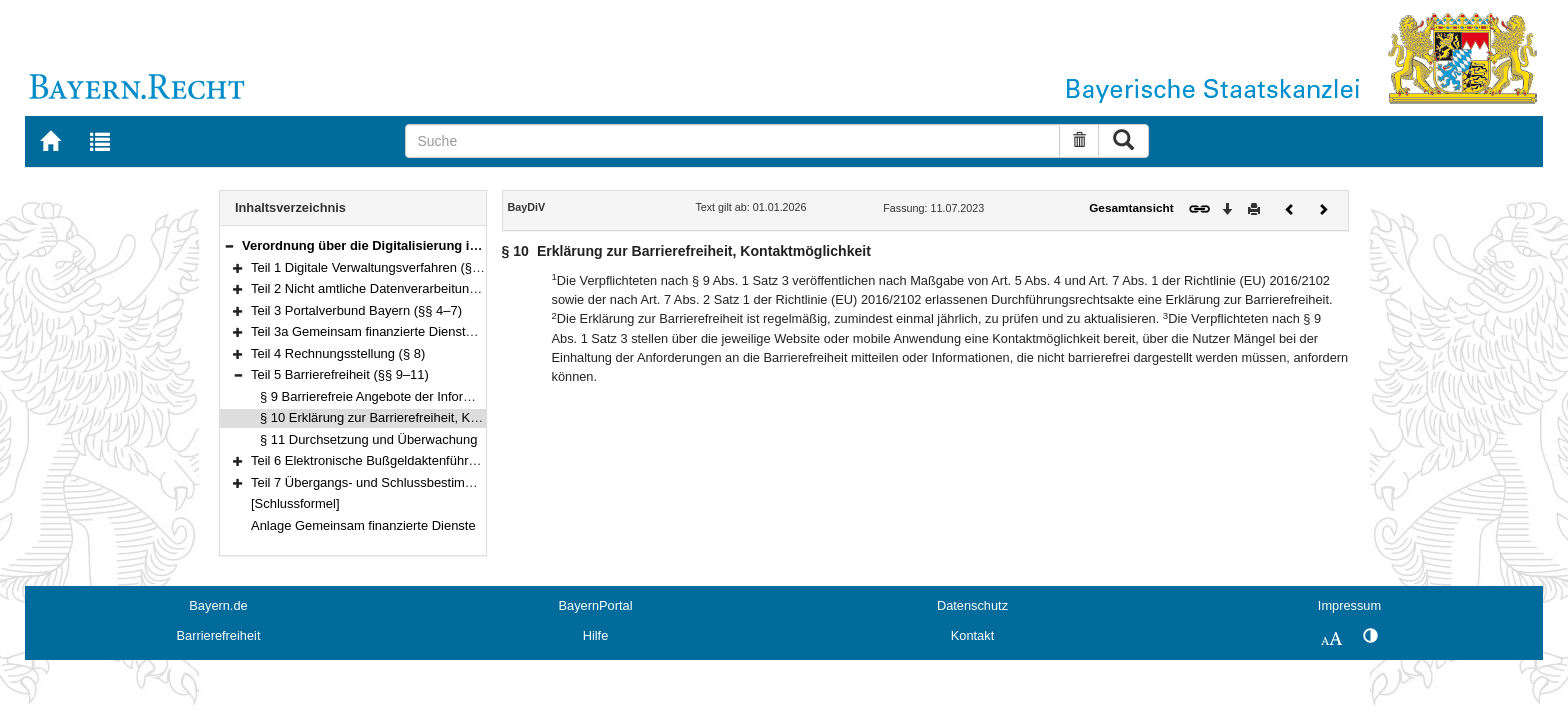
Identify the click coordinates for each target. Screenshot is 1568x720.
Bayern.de (218, 605)
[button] (229, 245)
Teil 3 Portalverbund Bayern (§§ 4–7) (356, 310)
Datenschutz (972, 605)
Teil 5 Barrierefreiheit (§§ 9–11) (340, 374)
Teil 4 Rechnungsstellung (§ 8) (338, 353)
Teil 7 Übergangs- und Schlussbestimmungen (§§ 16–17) (414, 482)
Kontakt (972, 635)
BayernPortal (596, 605)
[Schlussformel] (295, 503)
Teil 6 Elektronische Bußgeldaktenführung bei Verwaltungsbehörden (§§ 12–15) (478, 460)
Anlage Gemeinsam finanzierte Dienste (363, 525)
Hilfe (596, 635)
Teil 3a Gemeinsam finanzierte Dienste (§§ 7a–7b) (395, 331)
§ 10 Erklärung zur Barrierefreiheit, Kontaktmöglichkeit (415, 417)
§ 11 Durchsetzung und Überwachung (368, 439)
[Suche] (732, 141)
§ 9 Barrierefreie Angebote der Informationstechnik (404, 396)
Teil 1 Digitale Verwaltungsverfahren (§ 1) (369, 267)
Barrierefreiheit (219, 635)
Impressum (1349, 605)
